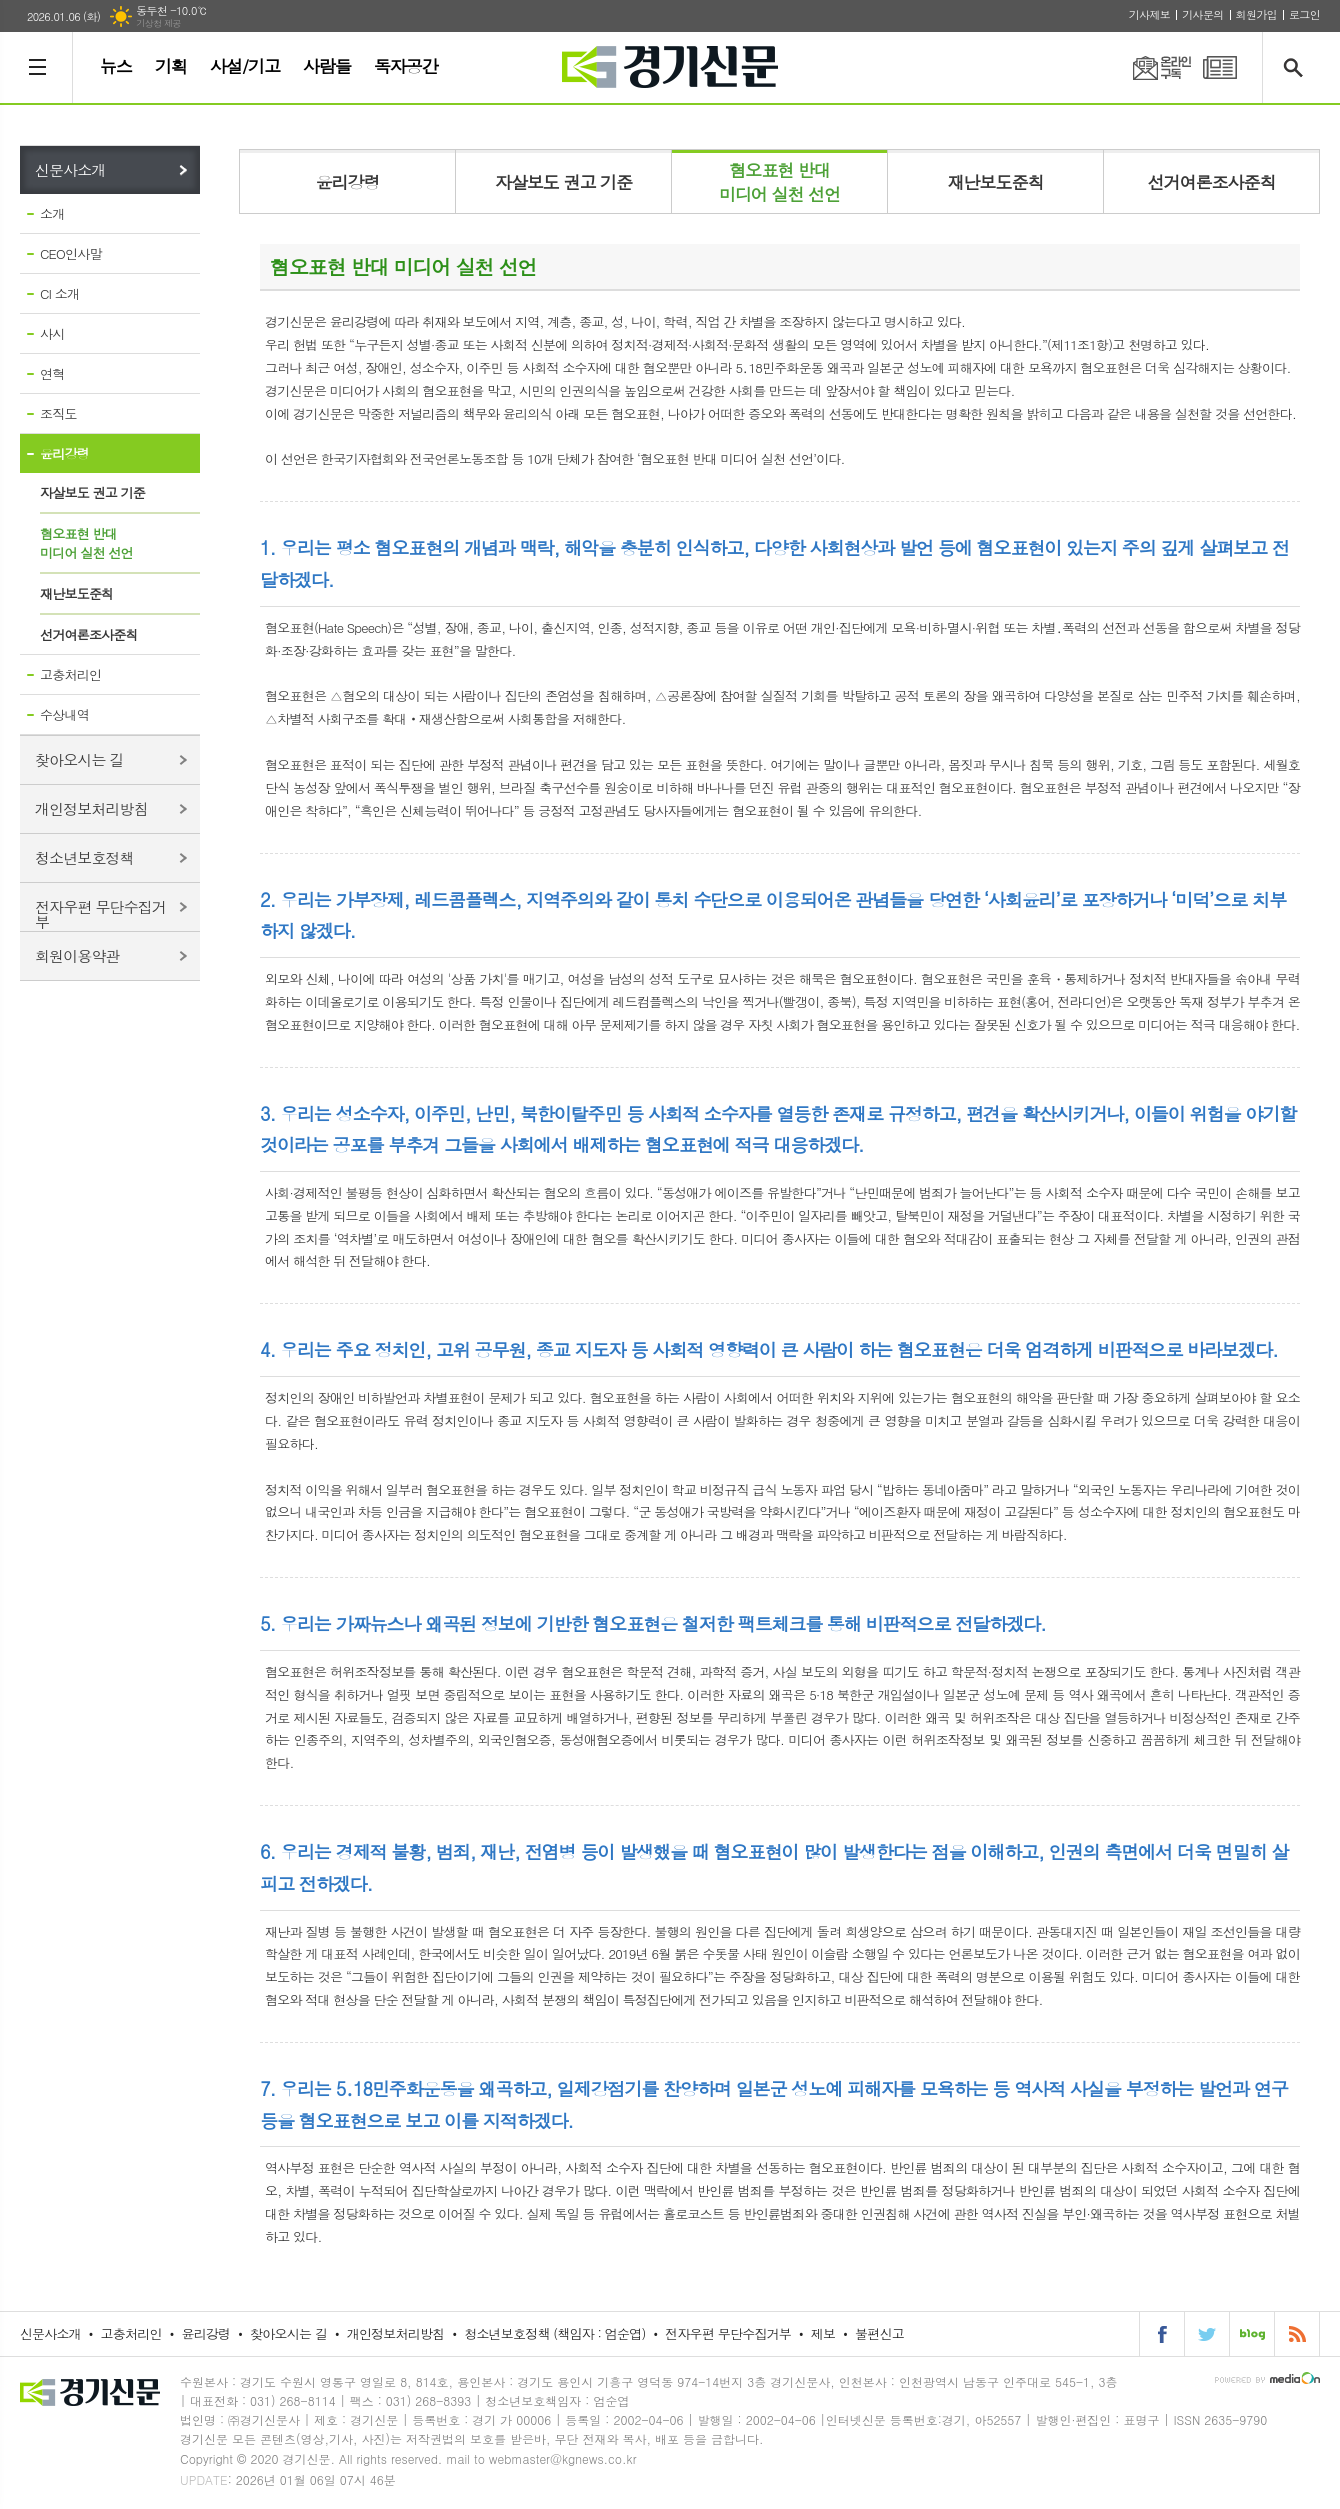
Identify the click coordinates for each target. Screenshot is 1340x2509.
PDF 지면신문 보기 (1220, 67)
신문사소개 (70, 169)
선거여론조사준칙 (89, 634)
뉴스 (116, 66)
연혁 (52, 373)
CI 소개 (59, 293)
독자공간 (406, 66)
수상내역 (64, 714)
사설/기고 (245, 66)
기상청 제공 (158, 23)
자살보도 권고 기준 (92, 492)
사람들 (327, 66)
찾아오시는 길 (79, 759)
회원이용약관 (77, 955)
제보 (823, 2333)
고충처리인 (70, 674)
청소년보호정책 (84, 857)
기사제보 (1149, 14)
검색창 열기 (1297, 67)
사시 (52, 333)
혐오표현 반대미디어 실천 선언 (86, 543)
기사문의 (1202, 14)
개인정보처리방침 (91, 808)
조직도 (58, 413)
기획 (171, 66)
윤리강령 (64, 453)
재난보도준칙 (76, 593)
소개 (52, 213)
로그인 (1304, 14)
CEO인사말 (71, 253)
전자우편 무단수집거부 (100, 913)
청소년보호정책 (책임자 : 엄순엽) (554, 2333)
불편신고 (879, 2333)
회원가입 (1256, 14)
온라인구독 (1150, 67)
